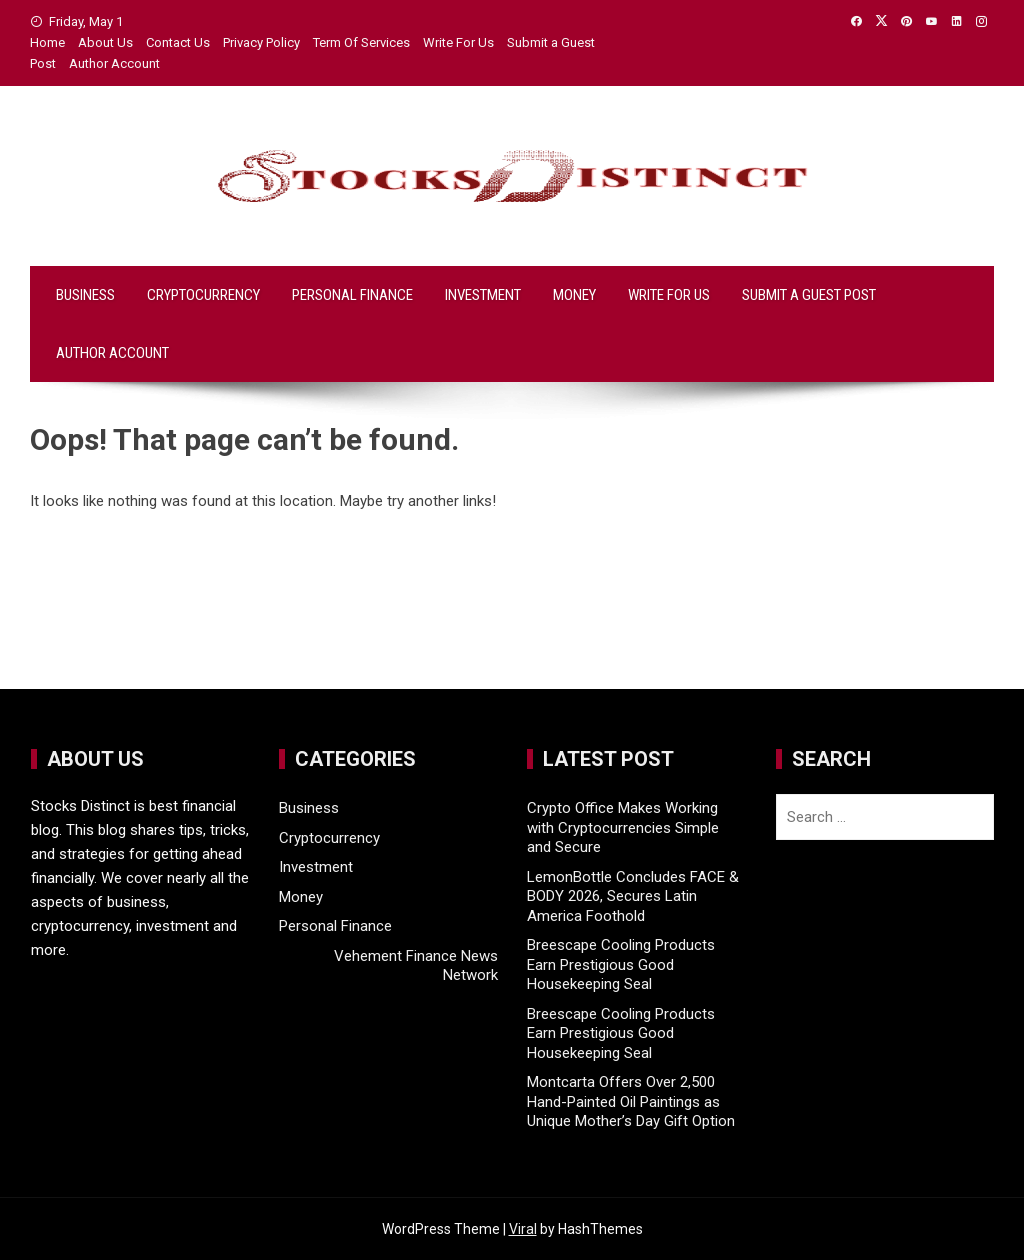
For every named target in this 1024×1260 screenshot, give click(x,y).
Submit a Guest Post (809, 295)
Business (85, 295)
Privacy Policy (261, 42)
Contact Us (178, 42)
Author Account (114, 63)
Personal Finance (352, 295)
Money (574, 295)
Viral (523, 1229)
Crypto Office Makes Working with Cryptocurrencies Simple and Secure (623, 827)
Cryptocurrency (203, 295)
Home (47, 42)
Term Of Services (361, 42)
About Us (105, 42)
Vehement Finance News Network (416, 966)
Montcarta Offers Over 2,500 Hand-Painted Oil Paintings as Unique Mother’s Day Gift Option (631, 1101)
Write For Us (458, 42)
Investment (483, 295)
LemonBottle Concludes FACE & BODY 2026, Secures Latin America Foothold (633, 896)
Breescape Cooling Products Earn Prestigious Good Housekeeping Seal (621, 964)
